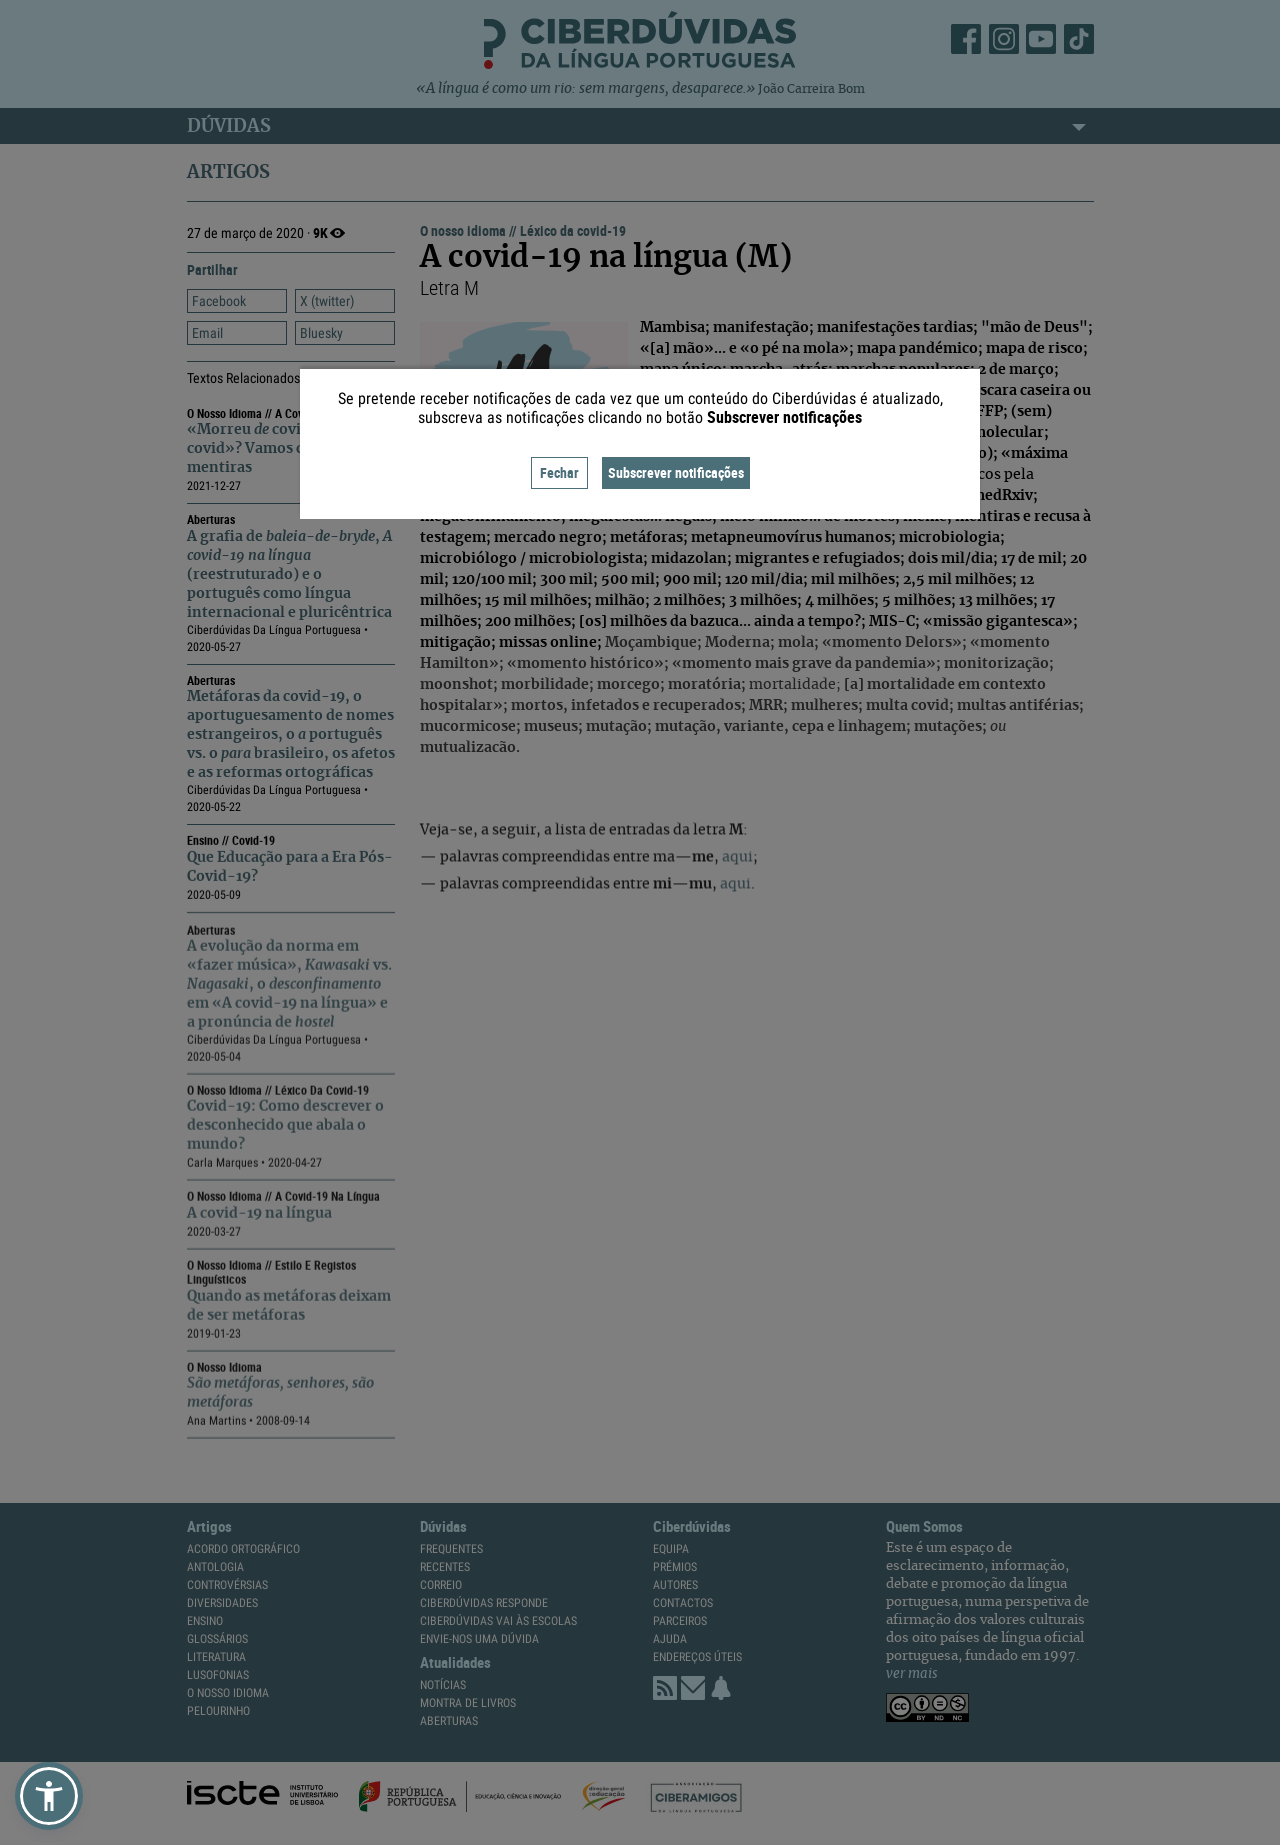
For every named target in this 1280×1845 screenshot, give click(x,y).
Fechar (559, 472)
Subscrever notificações (676, 472)
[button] (49, 1796)
